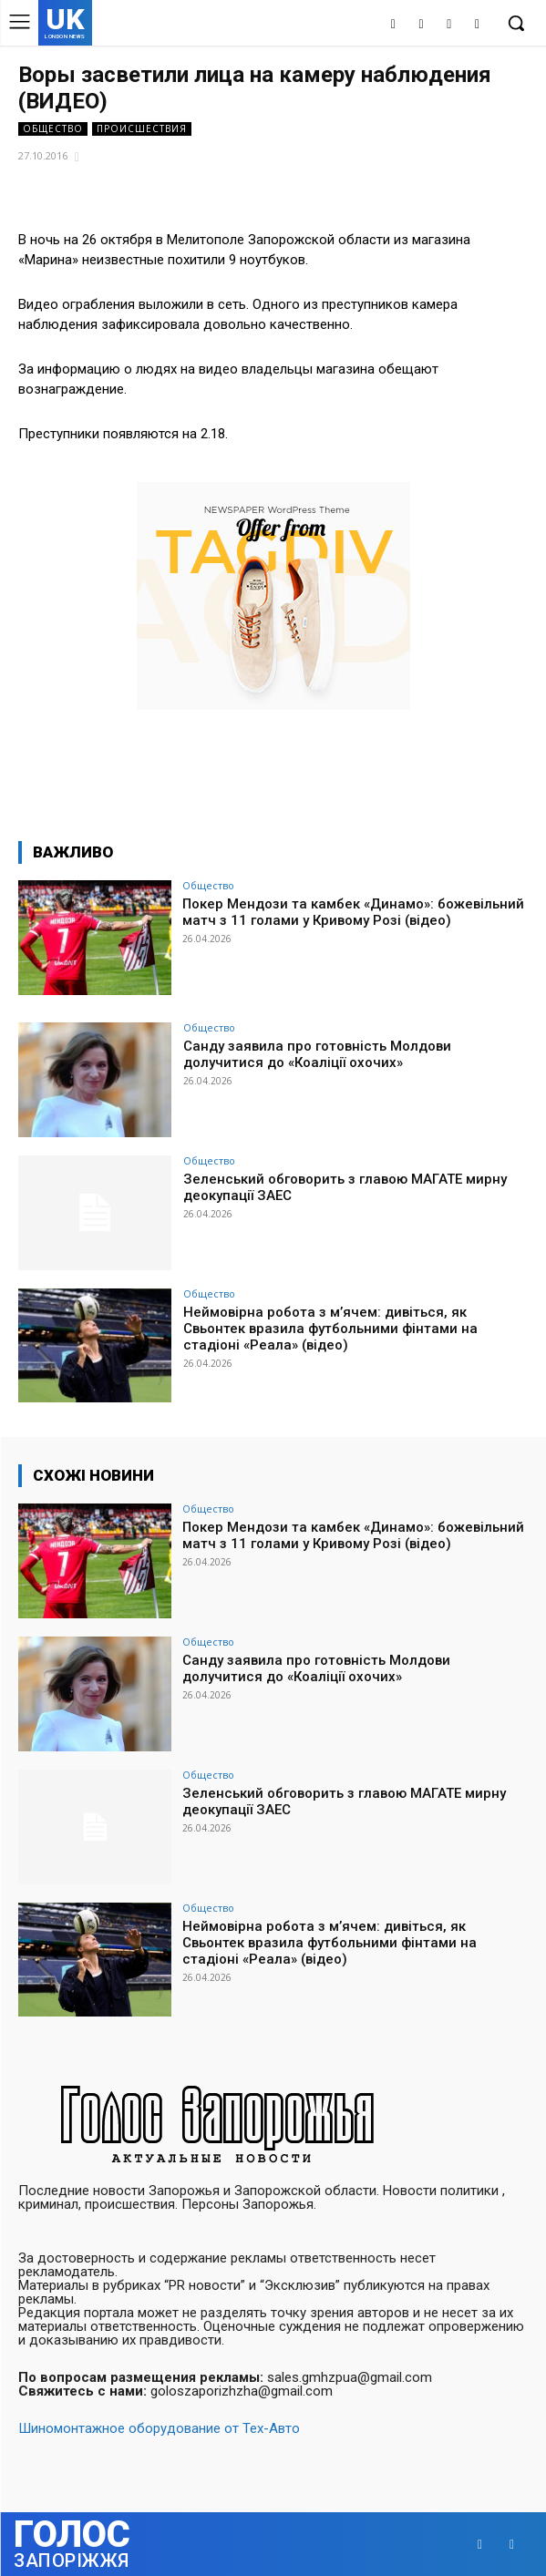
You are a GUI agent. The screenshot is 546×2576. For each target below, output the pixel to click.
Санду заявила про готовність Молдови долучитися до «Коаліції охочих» (317, 1054)
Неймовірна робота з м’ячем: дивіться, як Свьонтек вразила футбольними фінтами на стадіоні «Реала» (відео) (330, 1328)
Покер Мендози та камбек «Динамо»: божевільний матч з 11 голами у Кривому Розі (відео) (353, 912)
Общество (53, 129)
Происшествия (141, 129)
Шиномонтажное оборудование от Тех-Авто (159, 2428)
